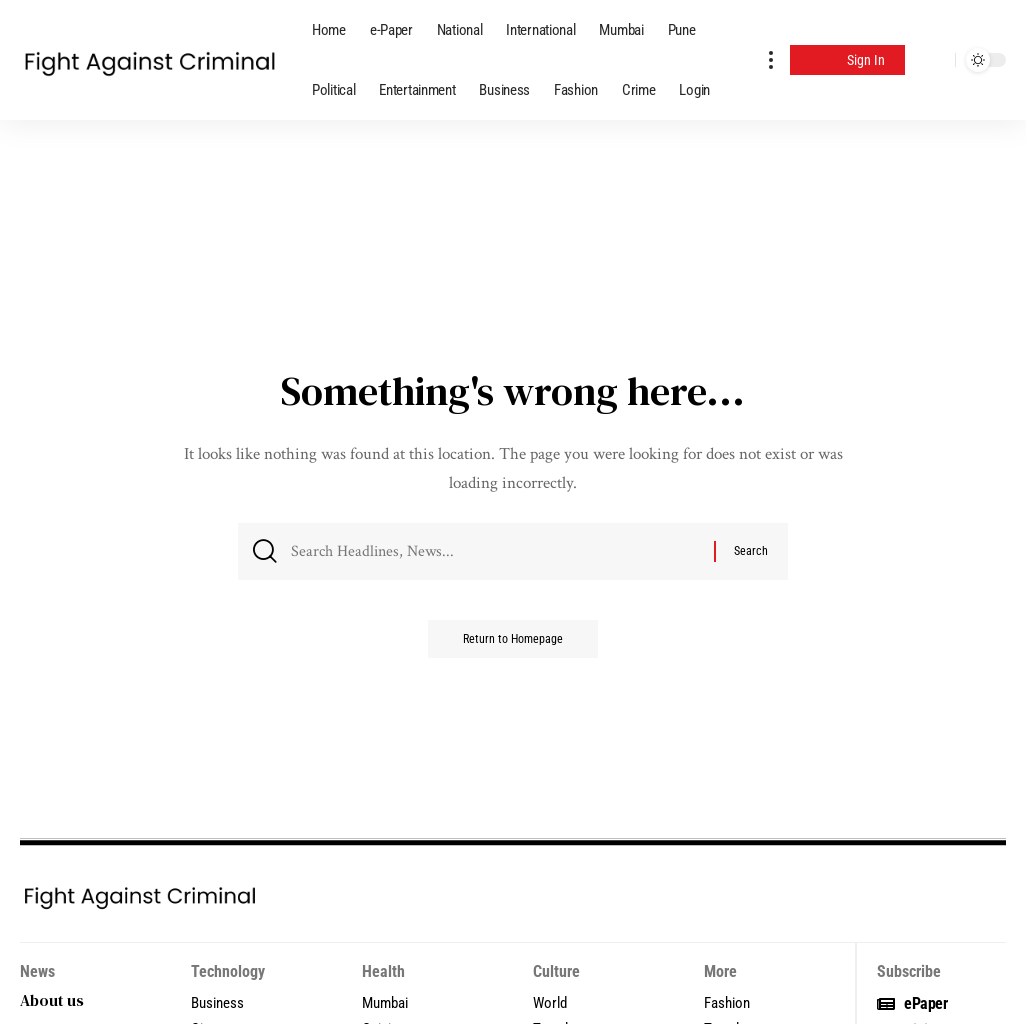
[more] (771, 60)
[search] (935, 60)
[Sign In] (847, 60)
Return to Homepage (513, 645)
